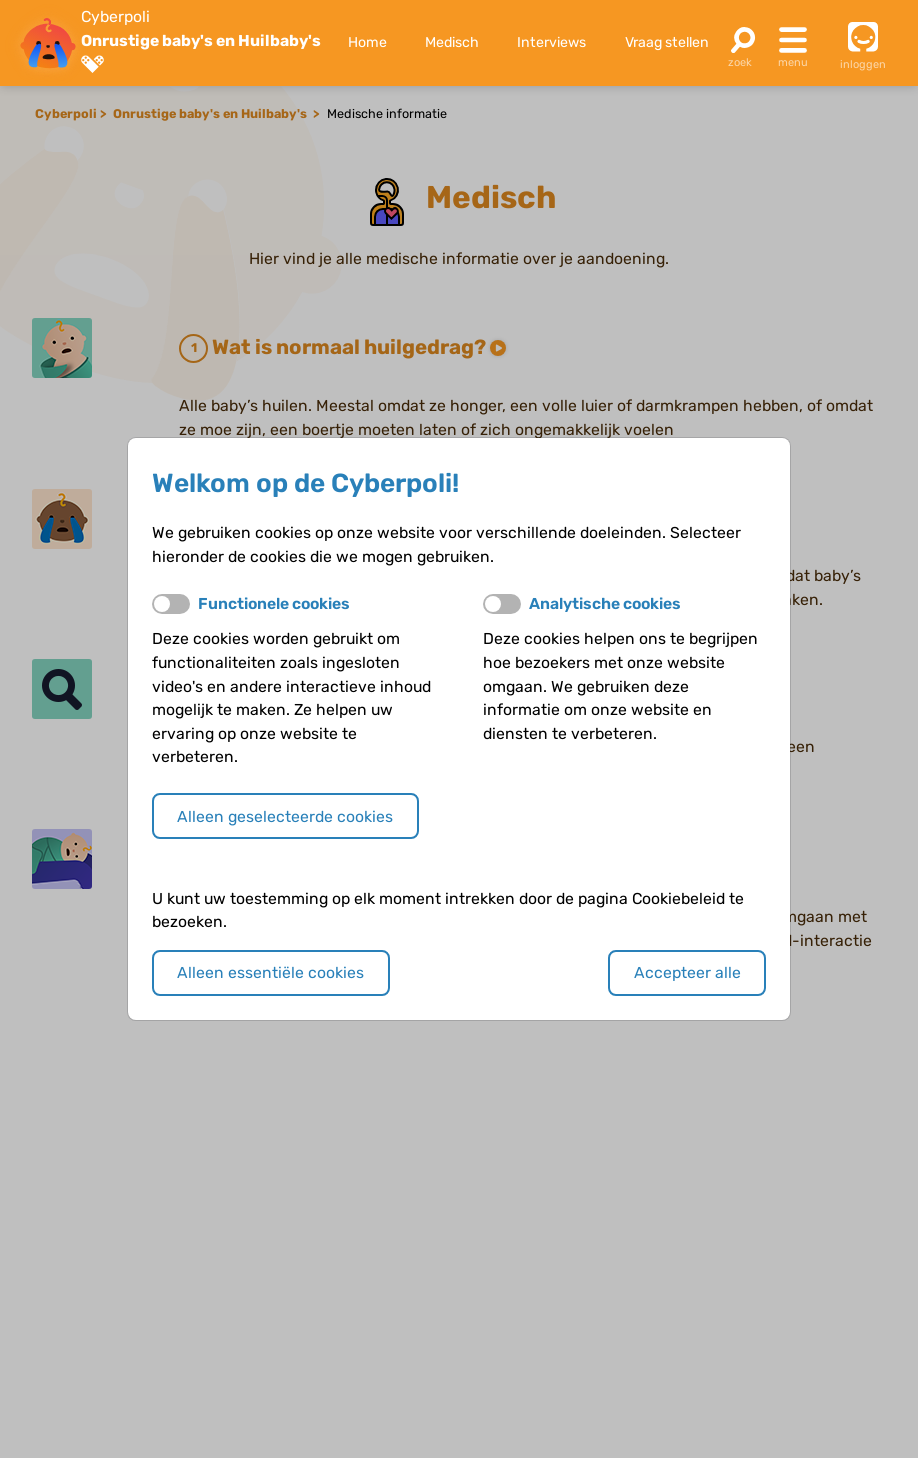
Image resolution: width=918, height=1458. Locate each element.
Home (367, 42)
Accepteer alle (687, 972)
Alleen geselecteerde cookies (285, 816)
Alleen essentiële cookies (270, 972)
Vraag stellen (667, 42)
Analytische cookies (605, 603)
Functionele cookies (274, 603)
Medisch (452, 42)
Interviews (551, 42)
